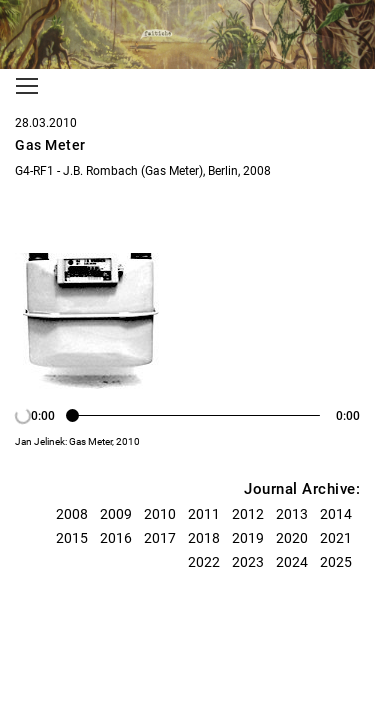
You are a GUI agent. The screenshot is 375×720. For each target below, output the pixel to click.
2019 (248, 538)
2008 (72, 514)
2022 (204, 562)
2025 (336, 562)
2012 (248, 514)
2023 (248, 562)
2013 (292, 514)
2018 (204, 538)
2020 (292, 538)
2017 (160, 538)
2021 (336, 538)
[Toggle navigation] (27, 86)
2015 (72, 538)
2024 (292, 562)
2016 (116, 538)
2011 (204, 514)
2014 (336, 514)
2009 (116, 514)
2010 (160, 514)
